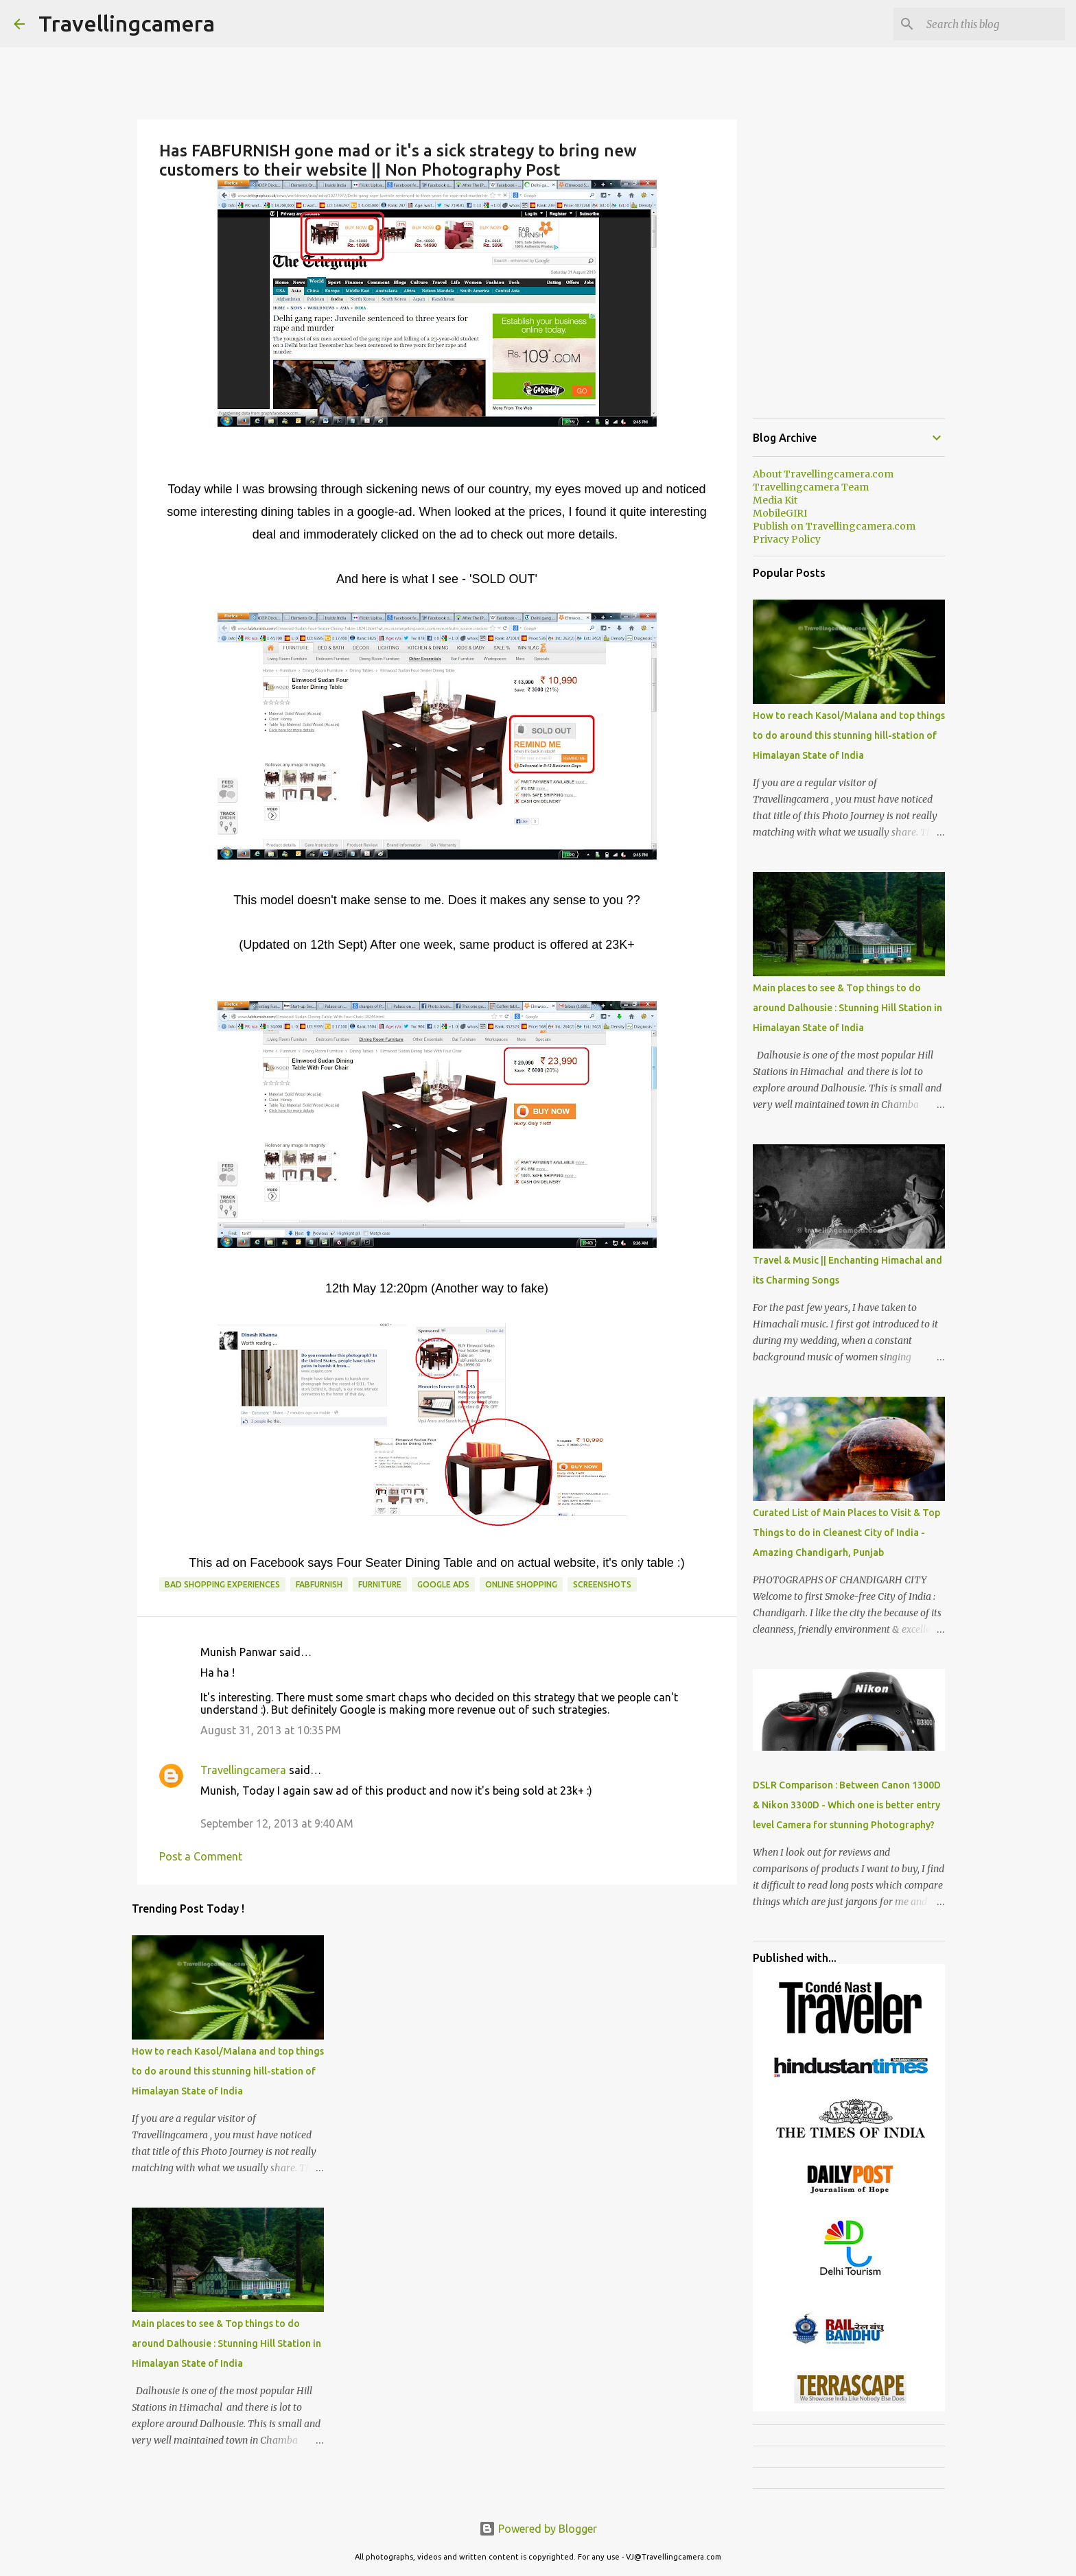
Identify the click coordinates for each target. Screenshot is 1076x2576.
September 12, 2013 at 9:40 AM (276, 1823)
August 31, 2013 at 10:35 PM (270, 1730)
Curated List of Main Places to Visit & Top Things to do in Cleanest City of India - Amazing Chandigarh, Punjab (846, 1532)
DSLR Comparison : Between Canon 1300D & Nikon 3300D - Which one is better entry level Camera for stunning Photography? (847, 1805)
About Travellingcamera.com (823, 474)
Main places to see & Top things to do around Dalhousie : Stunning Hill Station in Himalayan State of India (226, 2343)
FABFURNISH (319, 1584)
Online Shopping (521, 1584)
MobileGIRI (780, 513)
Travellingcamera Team (811, 487)
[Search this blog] (993, 24)
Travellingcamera (126, 23)
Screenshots (602, 1584)
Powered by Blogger (538, 2528)
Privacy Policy (787, 539)
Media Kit (775, 500)
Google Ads (443, 1584)
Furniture (379, 1584)
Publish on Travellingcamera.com (834, 526)
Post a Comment (200, 1856)
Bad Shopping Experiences (222, 1584)
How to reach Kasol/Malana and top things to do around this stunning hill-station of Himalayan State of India (228, 2071)
